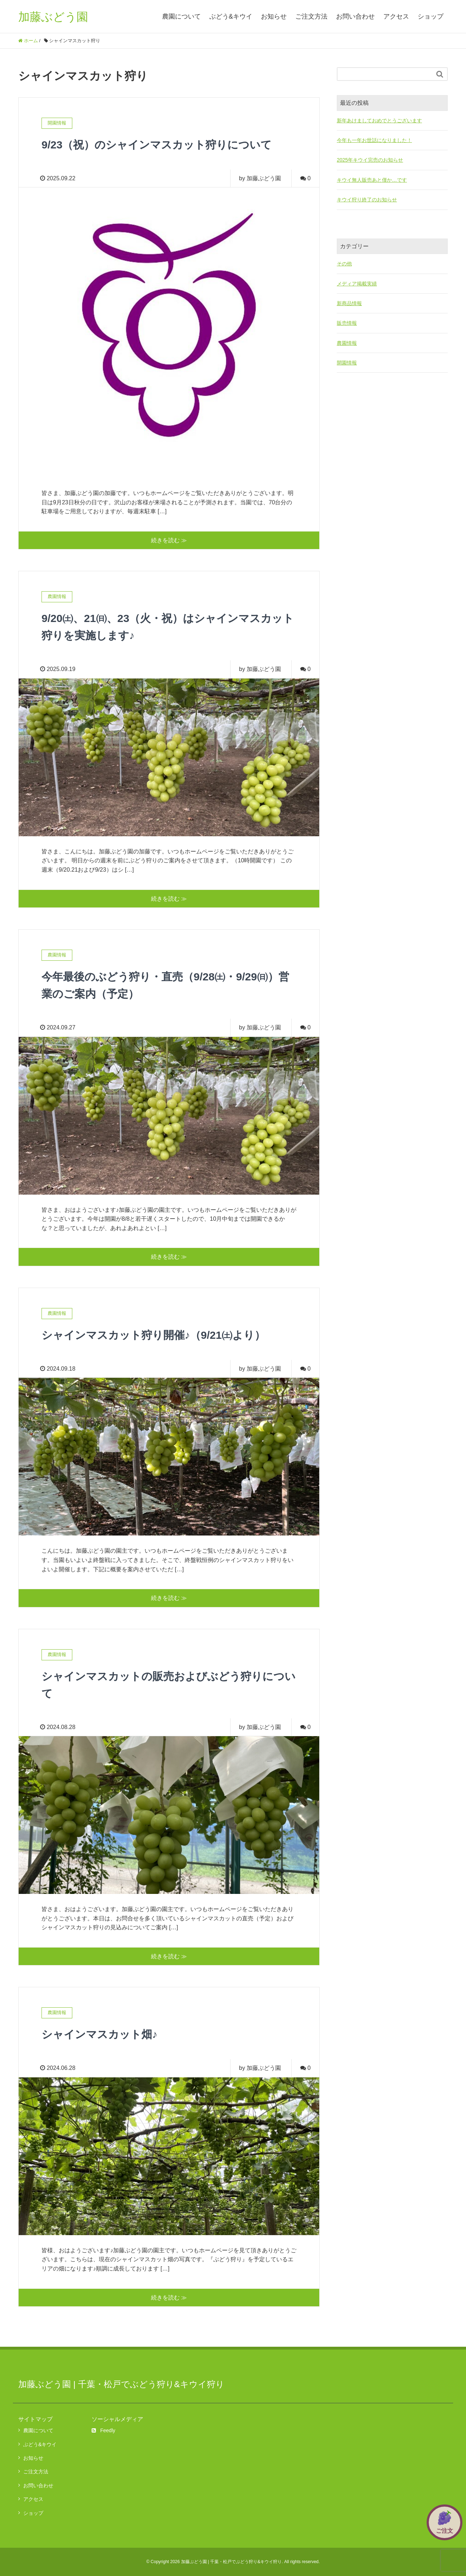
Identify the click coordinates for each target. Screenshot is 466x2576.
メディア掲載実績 (357, 284)
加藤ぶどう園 (53, 16)
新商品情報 (349, 303)
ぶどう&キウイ (230, 16)
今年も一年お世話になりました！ (374, 140)
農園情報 (347, 343)
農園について (181, 16)
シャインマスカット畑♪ (103, 2034)
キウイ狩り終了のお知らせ (367, 199)
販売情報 (347, 323)
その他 (344, 263)
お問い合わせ (355, 16)
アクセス (396, 16)
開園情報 (347, 363)
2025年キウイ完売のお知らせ (370, 160)
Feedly (103, 2430)
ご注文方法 (311, 16)
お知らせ (274, 16)
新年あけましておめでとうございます (379, 120)
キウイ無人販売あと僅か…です (372, 180)
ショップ (430, 16)
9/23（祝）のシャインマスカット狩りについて (164, 144)
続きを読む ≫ (169, 540)
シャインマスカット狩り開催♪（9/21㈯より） (161, 1334)
